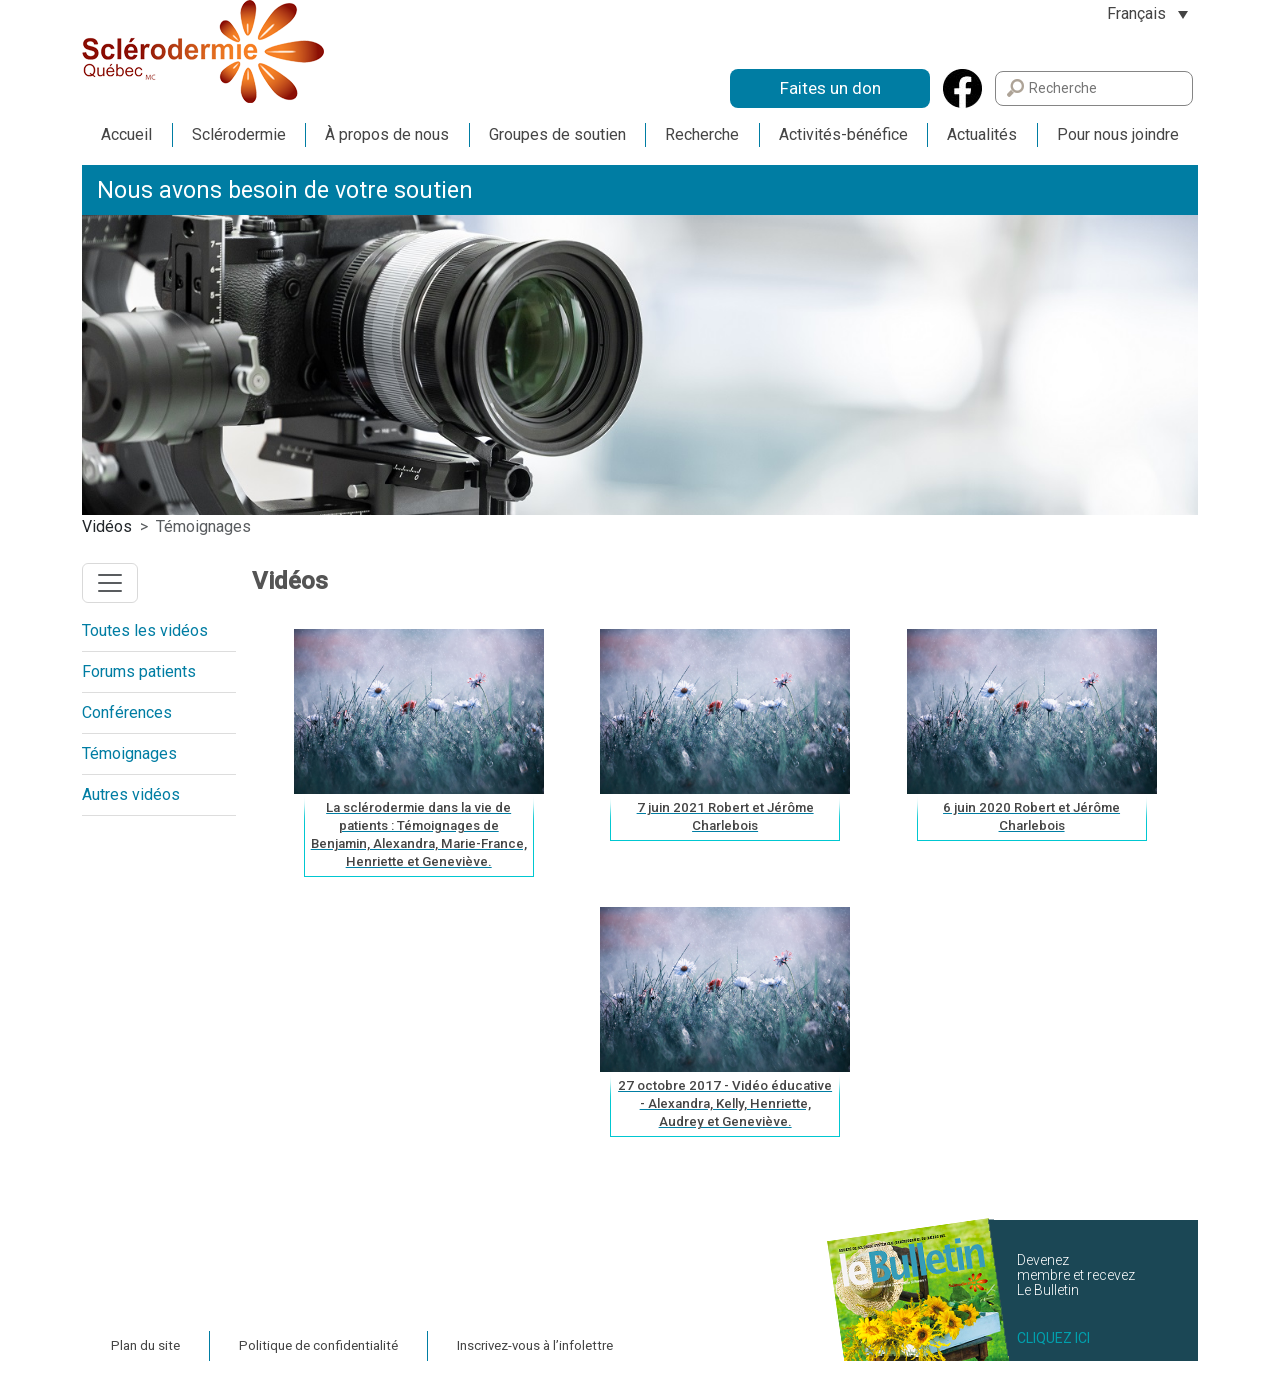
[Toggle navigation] (110, 583)
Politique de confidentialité (318, 1345)
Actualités (982, 134)
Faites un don (830, 88)
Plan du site (145, 1345)
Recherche (702, 134)
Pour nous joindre (1118, 134)
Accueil (126, 134)
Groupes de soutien (557, 134)
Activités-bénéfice (843, 134)
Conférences (127, 712)
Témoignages (129, 753)
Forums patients (139, 671)
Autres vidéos (131, 794)
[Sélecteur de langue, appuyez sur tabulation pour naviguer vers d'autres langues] (1147, 13)
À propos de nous (387, 134)
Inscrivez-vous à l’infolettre (535, 1345)
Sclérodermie (239, 134)
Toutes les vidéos (145, 630)
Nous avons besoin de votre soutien (285, 190)
